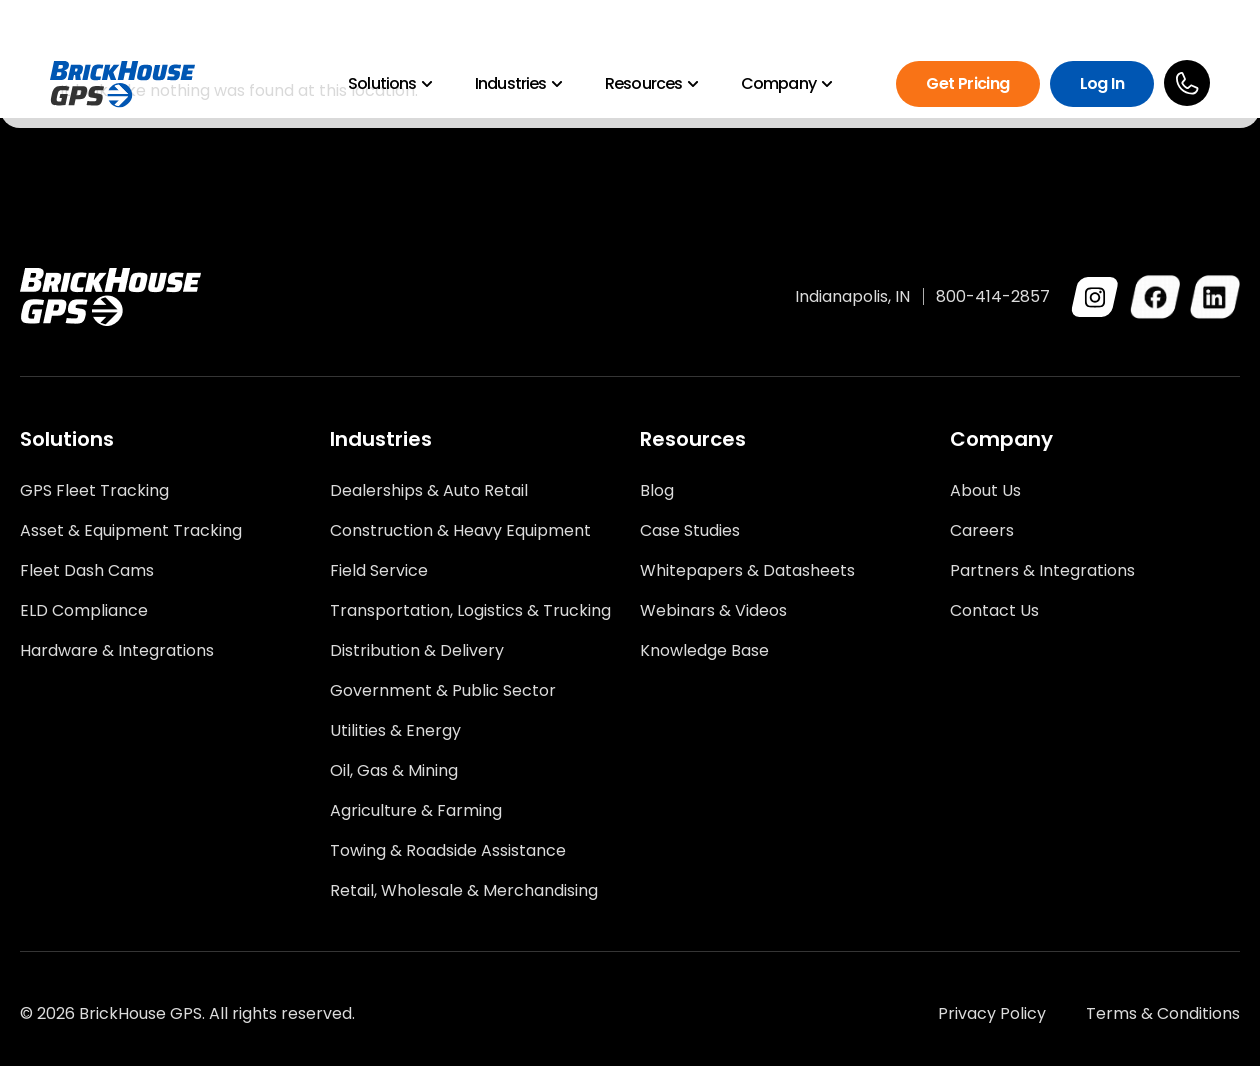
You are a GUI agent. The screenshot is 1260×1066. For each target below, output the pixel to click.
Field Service (379, 571)
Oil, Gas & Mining (394, 771)
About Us (985, 491)
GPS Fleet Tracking (94, 491)
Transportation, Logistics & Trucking (470, 611)
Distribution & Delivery (417, 651)
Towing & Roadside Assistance (448, 851)
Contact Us (994, 611)
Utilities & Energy (395, 731)
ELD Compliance (84, 611)
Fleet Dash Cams (87, 571)
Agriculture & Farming (416, 811)
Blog (657, 491)
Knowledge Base (704, 651)
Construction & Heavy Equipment (460, 531)
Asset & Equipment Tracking (131, 531)
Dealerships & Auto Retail (429, 491)
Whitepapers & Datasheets (747, 571)
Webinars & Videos (713, 611)
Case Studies (690, 531)
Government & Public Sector (443, 691)
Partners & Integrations (1042, 571)
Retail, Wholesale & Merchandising (464, 891)
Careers (982, 531)
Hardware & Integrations (117, 651)
